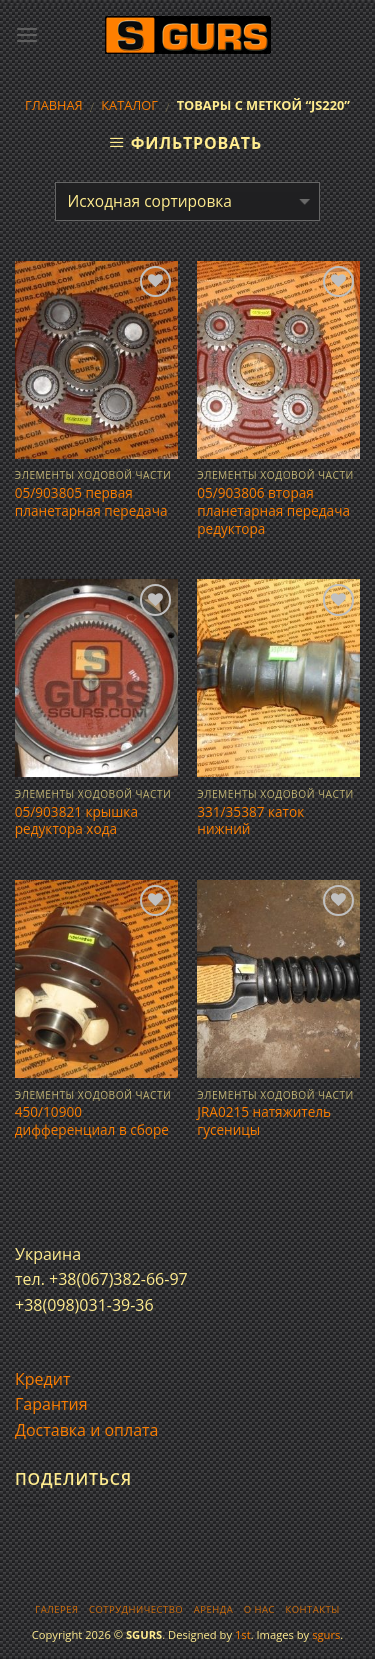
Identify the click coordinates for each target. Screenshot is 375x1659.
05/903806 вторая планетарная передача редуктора (273, 510)
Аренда (213, 1609)
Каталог (129, 105)
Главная (54, 105)
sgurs (326, 1634)
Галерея (56, 1609)
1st (243, 1634)
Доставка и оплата (87, 1430)
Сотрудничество (136, 1609)
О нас (259, 1609)
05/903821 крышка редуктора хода (76, 820)
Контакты (312, 1609)
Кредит (42, 1379)
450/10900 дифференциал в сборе (92, 1120)
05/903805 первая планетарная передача (91, 501)
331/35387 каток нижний (250, 820)
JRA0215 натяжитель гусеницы (264, 1120)
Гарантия (51, 1404)
